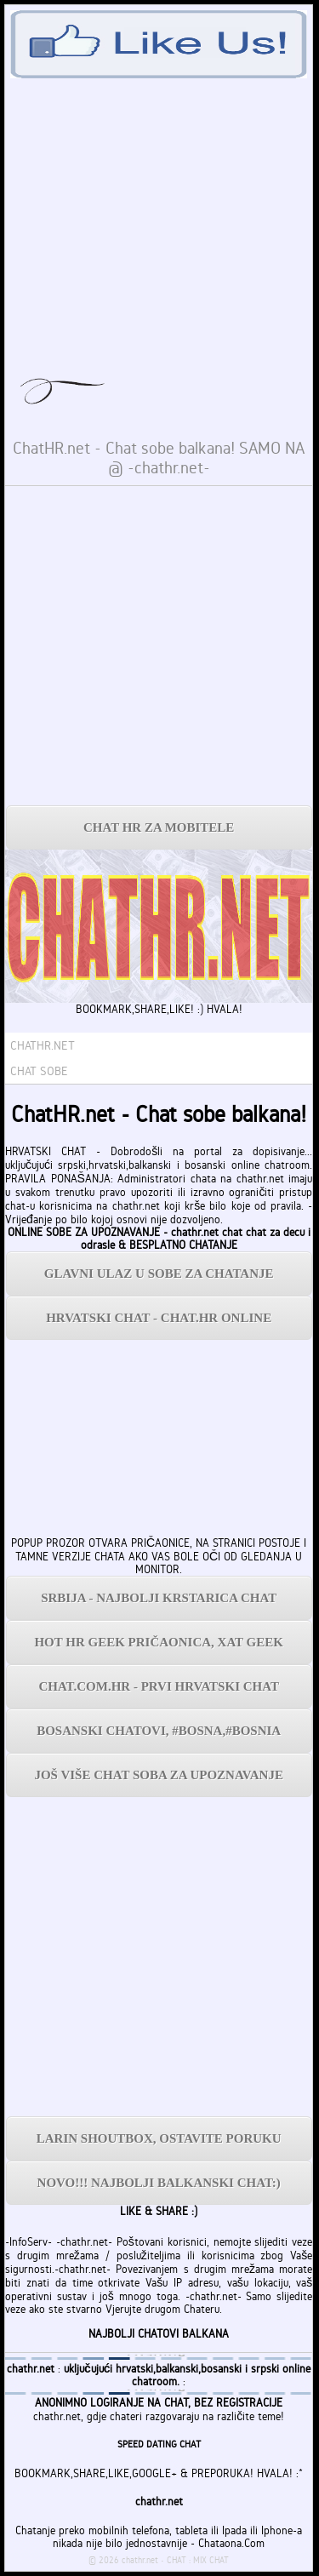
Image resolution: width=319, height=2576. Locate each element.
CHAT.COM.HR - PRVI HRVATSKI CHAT (158, 1686)
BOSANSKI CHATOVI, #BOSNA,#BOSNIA (159, 1730)
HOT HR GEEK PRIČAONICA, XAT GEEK (158, 1642)
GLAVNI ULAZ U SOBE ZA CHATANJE (159, 1273)
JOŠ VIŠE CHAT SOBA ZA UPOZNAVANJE (158, 1775)
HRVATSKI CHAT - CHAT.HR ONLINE (158, 1318)
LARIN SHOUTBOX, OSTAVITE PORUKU (159, 2138)
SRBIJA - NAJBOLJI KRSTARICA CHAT (158, 1598)
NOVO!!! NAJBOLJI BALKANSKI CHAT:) (159, 2183)
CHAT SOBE (39, 1071)
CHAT (176, 2560)
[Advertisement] (159, 645)
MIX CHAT (211, 2560)
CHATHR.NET (42, 1045)
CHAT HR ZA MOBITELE (158, 827)
